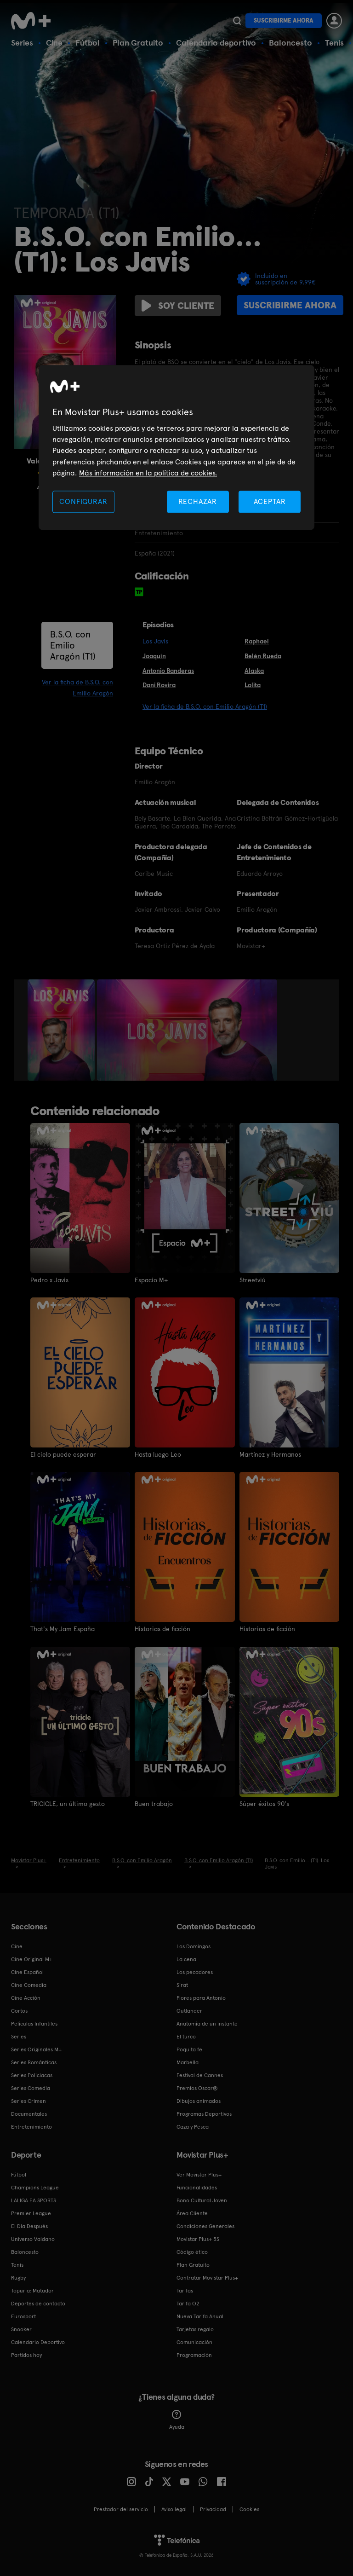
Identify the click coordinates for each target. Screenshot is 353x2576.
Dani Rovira (159, 685)
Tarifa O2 (187, 2303)
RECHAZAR (197, 501)
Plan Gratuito (138, 42)
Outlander (189, 2010)
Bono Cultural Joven (201, 2200)
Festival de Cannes (199, 2075)
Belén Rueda (263, 656)
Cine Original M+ (31, 1959)
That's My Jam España (62, 1628)
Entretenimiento (31, 2126)
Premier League (31, 2213)
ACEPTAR (270, 501)
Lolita (253, 685)
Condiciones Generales (205, 2226)
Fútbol (87, 42)
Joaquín (154, 656)
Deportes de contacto (38, 2303)
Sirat (182, 1984)
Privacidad (213, 2509)
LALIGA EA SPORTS (33, 2200)
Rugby (18, 2277)
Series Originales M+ (36, 2049)
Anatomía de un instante (207, 2023)
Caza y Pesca (192, 2126)
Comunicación (194, 2342)
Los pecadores (194, 1971)
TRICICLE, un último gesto (67, 1803)
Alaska (254, 670)
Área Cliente (192, 2213)
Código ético (192, 2251)
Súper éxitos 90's (264, 1803)
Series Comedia (30, 2087)
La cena (186, 1959)
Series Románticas (34, 2062)
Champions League (35, 2187)
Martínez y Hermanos (270, 1454)
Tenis (334, 42)
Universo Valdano (33, 2238)
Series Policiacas (31, 2075)
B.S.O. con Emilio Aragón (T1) (73, 645)
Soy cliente (178, 306)
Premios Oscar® (197, 2087)
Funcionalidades (196, 2187)
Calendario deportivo (216, 42)
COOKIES (249, 2509)
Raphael (257, 641)
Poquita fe (189, 2049)
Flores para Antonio (201, 1997)
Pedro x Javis (49, 1280)
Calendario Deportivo (38, 2342)
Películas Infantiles (34, 2023)
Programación (194, 2354)
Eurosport (23, 2316)
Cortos (19, 2010)
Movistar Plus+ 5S (197, 2238)
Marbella (187, 2062)
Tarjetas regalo (195, 2329)
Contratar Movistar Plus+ (207, 2277)
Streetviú (252, 1280)
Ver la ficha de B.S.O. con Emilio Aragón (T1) (204, 706)
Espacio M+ (151, 1280)
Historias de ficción (162, 1628)
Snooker (21, 2329)
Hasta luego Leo (158, 1454)
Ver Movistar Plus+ (199, 2174)
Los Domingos (193, 1946)
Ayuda (176, 2419)
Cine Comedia (28, 1984)
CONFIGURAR (83, 501)
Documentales (29, 2113)
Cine (54, 42)
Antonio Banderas (168, 670)
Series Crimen (28, 2100)
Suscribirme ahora (283, 20)
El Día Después (29, 2226)
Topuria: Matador (32, 2290)
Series (22, 42)
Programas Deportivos (204, 2113)
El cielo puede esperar (63, 1454)
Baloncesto (290, 42)
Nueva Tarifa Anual (199, 2316)
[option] (62, 1030)
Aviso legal (174, 2509)
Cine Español (27, 1971)
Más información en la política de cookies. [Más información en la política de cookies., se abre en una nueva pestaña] (148, 473)
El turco (186, 2036)
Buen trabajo (154, 1803)
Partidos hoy (26, 2354)
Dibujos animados (198, 2100)
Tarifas (184, 2290)
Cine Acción (25, 1997)
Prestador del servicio (121, 2509)
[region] (176, 447)
